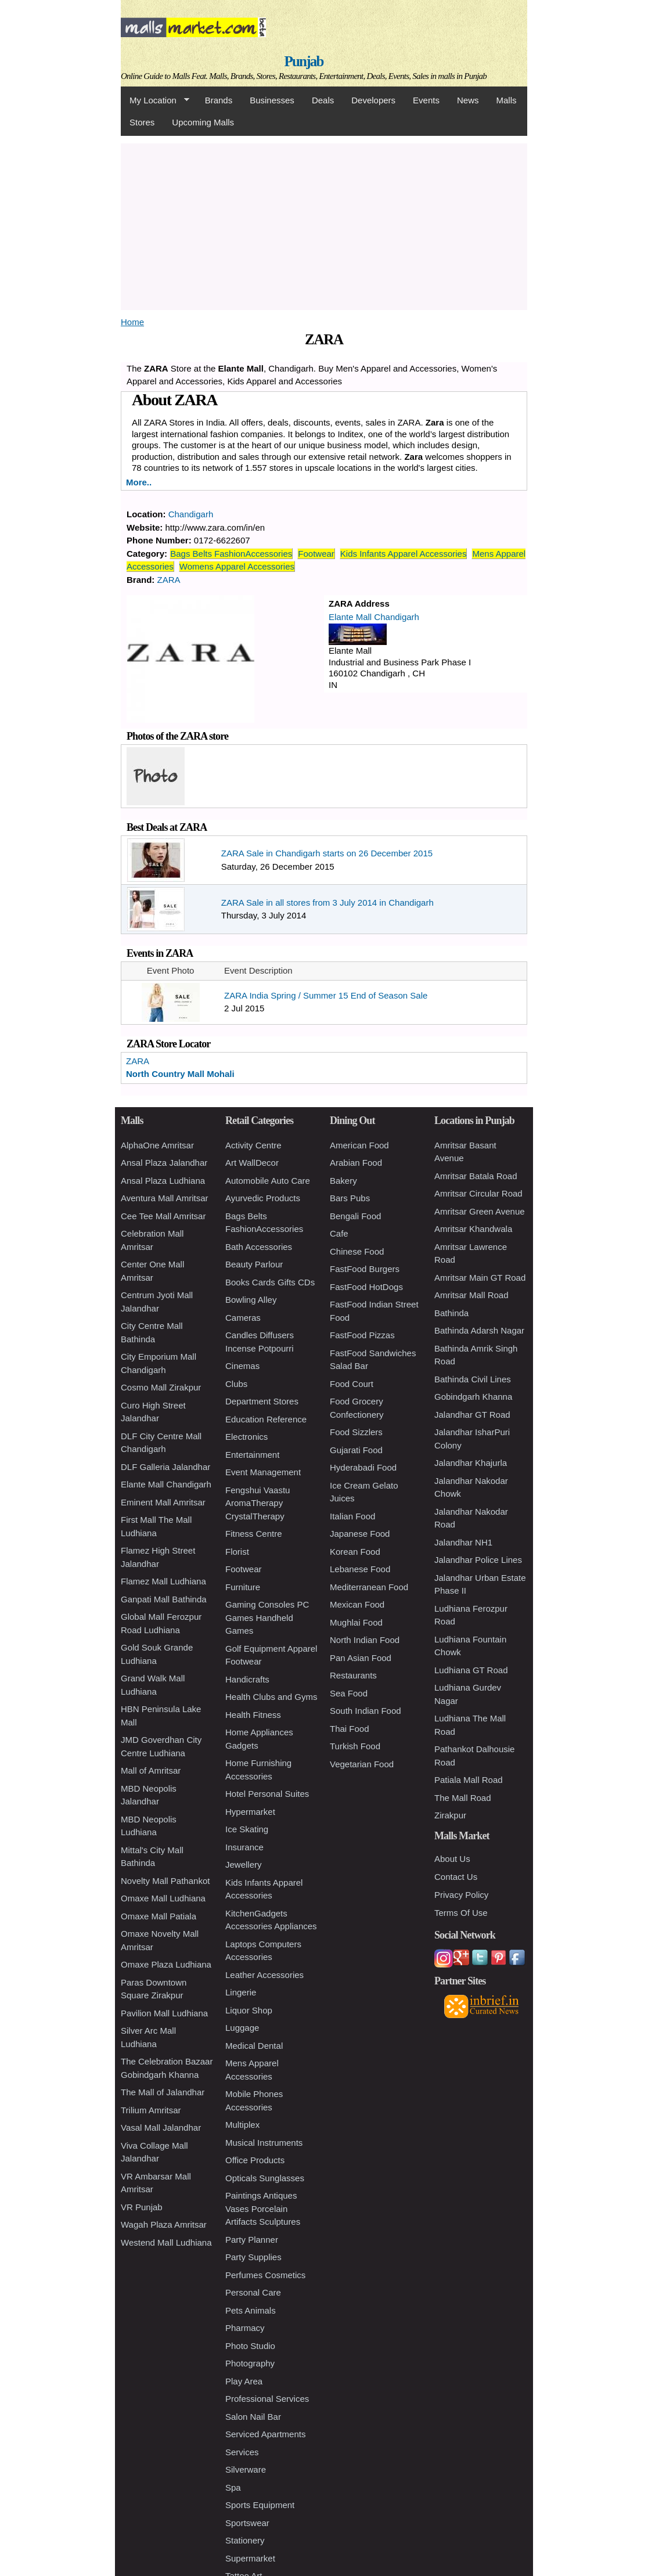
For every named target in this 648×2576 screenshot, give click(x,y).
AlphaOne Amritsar (157, 1145)
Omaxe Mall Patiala (158, 1916)
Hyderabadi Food (363, 1467)
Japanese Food (360, 1534)
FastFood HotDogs (366, 1287)
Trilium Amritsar (151, 2110)
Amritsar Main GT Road (479, 1277)
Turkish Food (355, 1746)
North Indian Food (364, 1640)
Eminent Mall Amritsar (163, 1502)
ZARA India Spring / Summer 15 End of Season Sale (325, 995)
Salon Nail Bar (253, 2417)
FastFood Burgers (364, 1269)
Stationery (245, 2540)
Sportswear (247, 2523)
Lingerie (240, 1992)
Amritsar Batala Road (475, 1176)
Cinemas (242, 1366)
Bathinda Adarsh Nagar (479, 1330)
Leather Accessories (264, 1975)
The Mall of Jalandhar (162, 2092)
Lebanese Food (360, 1569)
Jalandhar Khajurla (470, 1463)
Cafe (339, 1233)
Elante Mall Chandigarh (374, 617)
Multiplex (242, 2125)
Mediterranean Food (369, 1587)
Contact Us (455, 1877)
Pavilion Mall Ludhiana (164, 2013)
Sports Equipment (259, 2505)
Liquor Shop (248, 2010)
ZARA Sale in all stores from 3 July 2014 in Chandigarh (327, 902)
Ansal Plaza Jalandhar (164, 1163)
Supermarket (250, 2558)
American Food (359, 1145)
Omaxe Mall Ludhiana (163, 1898)
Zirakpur (450, 1815)
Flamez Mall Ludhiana (163, 1581)
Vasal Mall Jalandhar (161, 2127)
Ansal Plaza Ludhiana (163, 1181)
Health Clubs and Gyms (271, 1697)
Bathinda (451, 1313)
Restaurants (353, 1675)
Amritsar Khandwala (473, 1229)
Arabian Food (356, 1163)
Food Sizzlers (356, 1432)
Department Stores (261, 1401)
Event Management (263, 1472)
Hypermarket (250, 1812)
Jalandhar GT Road (472, 1414)
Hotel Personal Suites (267, 1794)
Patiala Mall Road (468, 1780)
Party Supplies (253, 2257)
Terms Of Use (461, 1913)
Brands (219, 100)
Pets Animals (250, 2310)
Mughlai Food (356, 1622)
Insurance (244, 1847)
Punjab (304, 61)
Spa (233, 2487)
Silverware (245, 2469)
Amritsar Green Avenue (479, 1211)
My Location (155, 100)
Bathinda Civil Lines (472, 1379)
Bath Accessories (258, 1247)
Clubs (236, 1384)
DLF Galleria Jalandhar (165, 1467)
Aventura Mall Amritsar (164, 1198)
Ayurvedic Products (262, 1198)
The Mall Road (462, 1798)
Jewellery (243, 1864)
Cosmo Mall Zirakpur (161, 1387)
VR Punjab (142, 2207)
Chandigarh (191, 514)
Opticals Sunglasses (264, 2178)
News (468, 100)
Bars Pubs (350, 1198)
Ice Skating (246, 1829)
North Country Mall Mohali (180, 1074)
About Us (452, 1859)
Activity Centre (253, 1145)
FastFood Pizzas (362, 1335)
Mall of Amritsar (151, 1770)
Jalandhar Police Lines (478, 1560)
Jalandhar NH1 (463, 1542)
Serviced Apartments (265, 2434)
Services (242, 2452)
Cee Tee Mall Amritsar (163, 1216)
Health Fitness (253, 1715)
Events (426, 100)
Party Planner (251, 2239)
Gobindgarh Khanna (473, 1397)
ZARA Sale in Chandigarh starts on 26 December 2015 (327, 853)
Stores (141, 122)
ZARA (169, 580)
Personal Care (253, 2292)
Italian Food (352, 1516)
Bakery (343, 1181)
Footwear (316, 554)
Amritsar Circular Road (478, 1193)
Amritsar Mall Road (471, 1295)
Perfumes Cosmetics (265, 2275)
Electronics (246, 1437)
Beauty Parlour (254, 1264)
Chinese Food (357, 1251)
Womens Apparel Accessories (236, 566)
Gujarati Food (356, 1450)
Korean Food (355, 1552)
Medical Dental (254, 2046)
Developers (373, 100)
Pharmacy (245, 2328)
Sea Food (349, 1693)
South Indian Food (365, 1711)
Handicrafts (247, 1679)
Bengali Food (355, 1216)
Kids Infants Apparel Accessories (403, 554)
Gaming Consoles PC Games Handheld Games (267, 1617)
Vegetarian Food (362, 1764)
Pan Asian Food (360, 1658)
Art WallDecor (252, 1163)
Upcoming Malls (203, 122)
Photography (250, 2363)
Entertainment (252, 1455)
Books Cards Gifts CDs (270, 1282)
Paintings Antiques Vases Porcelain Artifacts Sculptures (262, 2208)
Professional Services (267, 2399)
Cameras (243, 1318)
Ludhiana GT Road (470, 1670)
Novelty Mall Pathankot (165, 1881)
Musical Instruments (264, 2143)
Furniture (242, 1587)
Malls (506, 100)
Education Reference (266, 1419)
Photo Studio (250, 2346)
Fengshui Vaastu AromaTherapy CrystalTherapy (257, 1503)
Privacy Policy (461, 1895)
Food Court (351, 1384)
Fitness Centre (253, 1534)
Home (132, 322)
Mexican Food (357, 1604)
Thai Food (349, 1729)
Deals (323, 100)
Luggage (242, 2028)
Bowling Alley (250, 1300)
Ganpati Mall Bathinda (164, 1599)
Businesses (272, 100)
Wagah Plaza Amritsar (164, 2224)
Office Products (255, 2160)
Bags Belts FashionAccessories (231, 554)
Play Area (243, 2381)
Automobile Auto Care (267, 1181)
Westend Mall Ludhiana (166, 2242)
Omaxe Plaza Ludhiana (166, 1964)
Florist (237, 1552)
